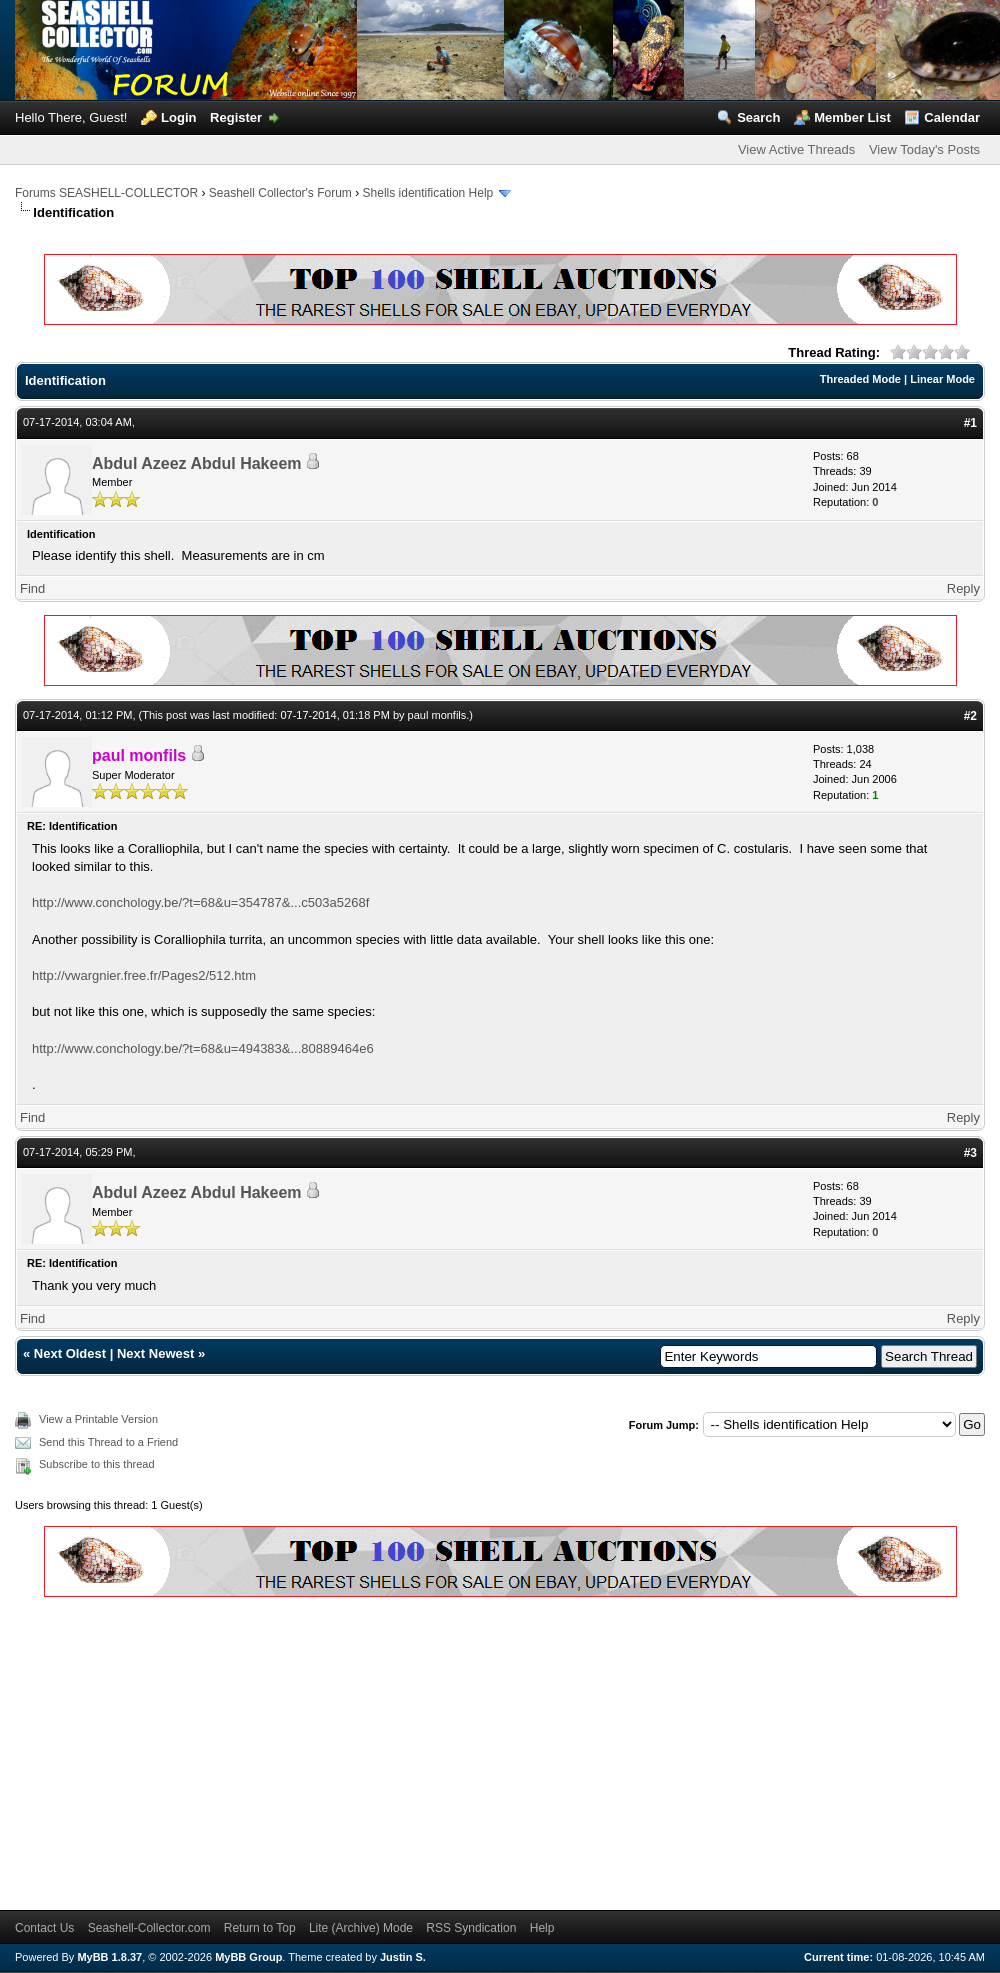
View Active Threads (796, 149)
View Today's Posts (924, 149)
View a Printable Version (98, 1419)
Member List (852, 117)
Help (542, 1928)
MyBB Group (248, 1957)
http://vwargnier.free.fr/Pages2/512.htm (144, 975)
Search (758, 117)
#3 (970, 1153)
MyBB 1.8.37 (109, 1957)
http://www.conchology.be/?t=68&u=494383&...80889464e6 (203, 1048)
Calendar (952, 117)
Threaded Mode (860, 379)
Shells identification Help (428, 193)
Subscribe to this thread (97, 1464)
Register (236, 117)
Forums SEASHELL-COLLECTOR (106, 193)
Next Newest (155, 1353)
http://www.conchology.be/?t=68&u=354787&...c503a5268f (200, 902)
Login (178, 117)
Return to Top (260, 1928)
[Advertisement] (341, 1750)
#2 (970, 716)
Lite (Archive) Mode (361, 1928)
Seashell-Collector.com (149, 1928)
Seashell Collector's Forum (280, 193)
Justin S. (403, 1957)
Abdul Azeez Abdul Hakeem (197, 463)
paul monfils (437, 715)
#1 (970, 423)
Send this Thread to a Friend (108, 1442)
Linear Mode (942, 379)
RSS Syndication (471, 1928)
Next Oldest (70, 1353)
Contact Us (44, 1928)
